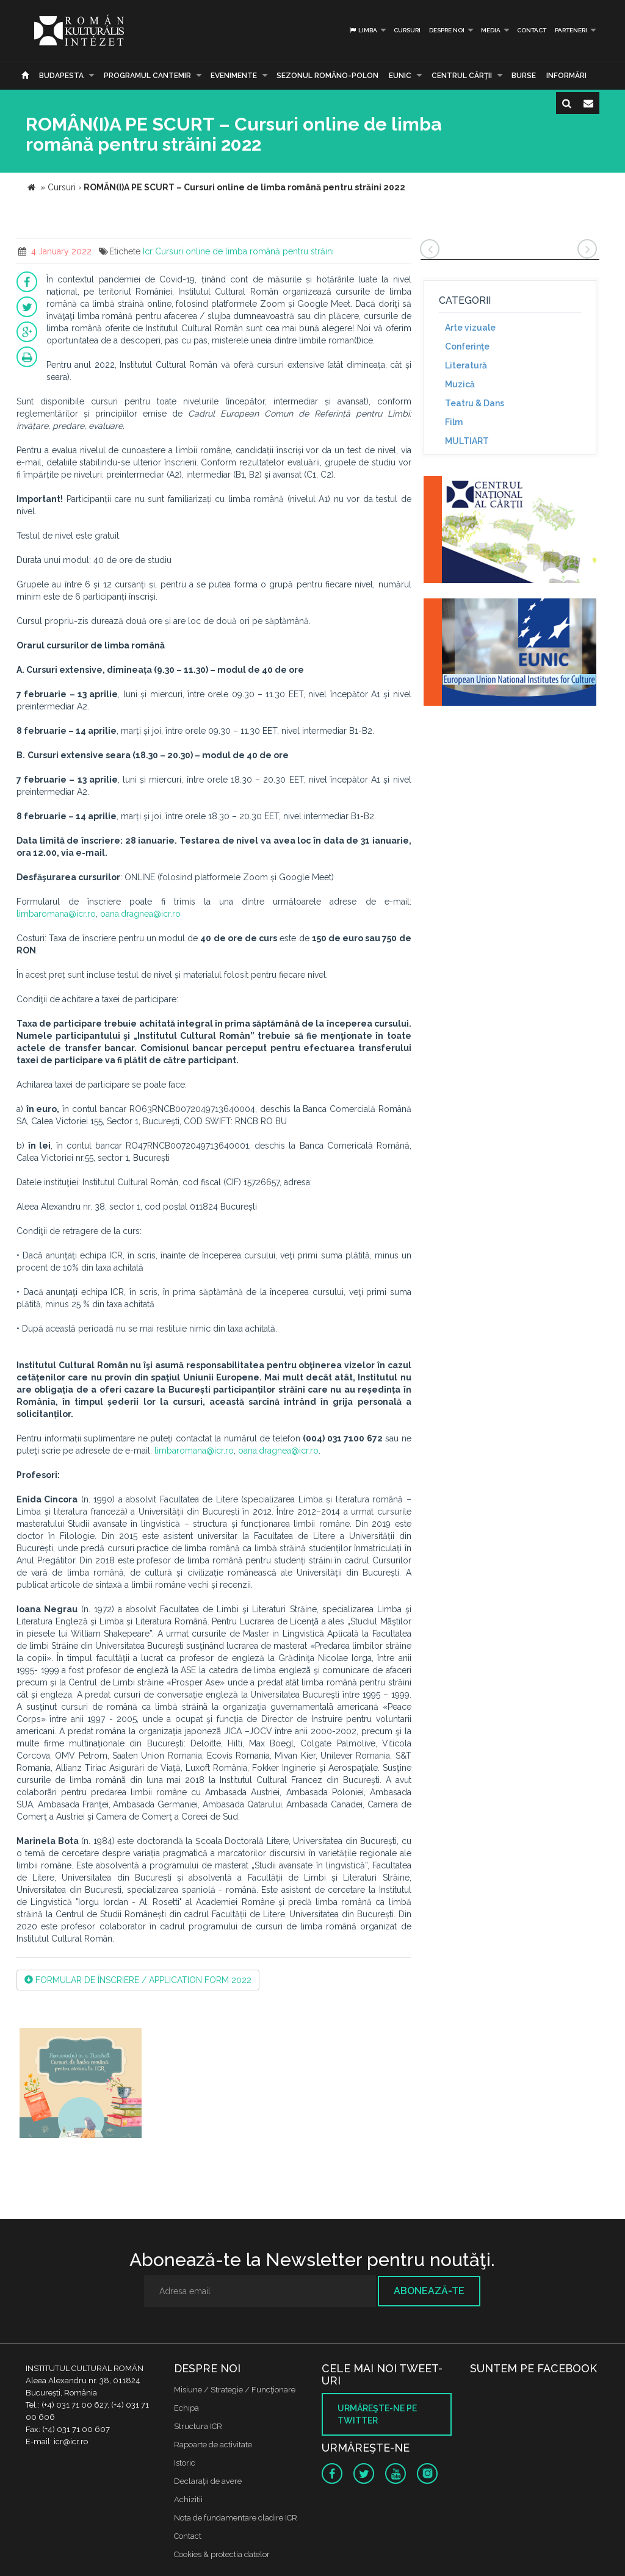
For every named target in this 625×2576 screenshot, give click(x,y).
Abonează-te (429, 2291)
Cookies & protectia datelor (222, 2554)
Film (454, 422)
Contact (531, 30)
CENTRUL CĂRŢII (462, 75)
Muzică (460, 384)
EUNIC (400, 75)
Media (490, 30)
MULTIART (467, 441)
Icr (148, 251)
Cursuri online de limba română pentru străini (244, 251)
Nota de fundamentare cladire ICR (235, 2517)
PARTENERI (571, 30)
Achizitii (188, 2499)
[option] (80, 2084)
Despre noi (446, 30)
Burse (523, 75)
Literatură (466, 365)
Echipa (186, 2408)
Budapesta (61, 75)
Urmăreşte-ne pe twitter (377, 2414)
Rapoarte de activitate (213, 2444)
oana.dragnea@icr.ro (140, 914)
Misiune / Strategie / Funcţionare (234, 2389)
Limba (363, 30)
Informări (566, 75)
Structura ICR (198, 2426)
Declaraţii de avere (208, 2481)
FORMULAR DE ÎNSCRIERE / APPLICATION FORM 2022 (137, 1980)
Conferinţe (467, 346)
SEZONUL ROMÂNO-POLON (327, 75)
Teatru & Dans (474, 403)
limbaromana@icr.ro (56, 914)
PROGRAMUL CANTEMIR (147, 75)
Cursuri (407, 30)
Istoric (184, 2462)
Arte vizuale (470, 327)
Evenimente (234, 75)
